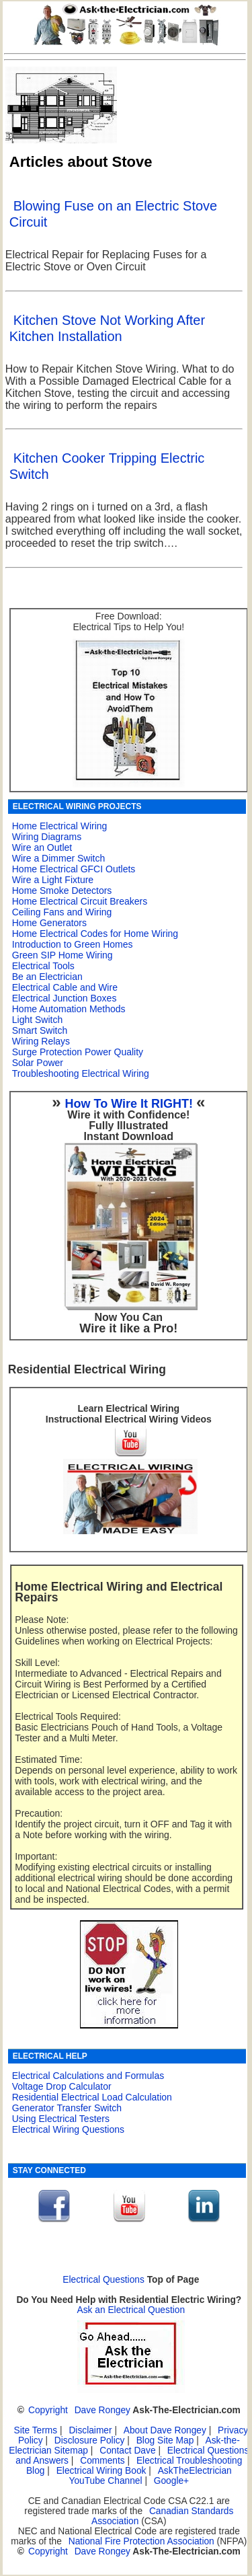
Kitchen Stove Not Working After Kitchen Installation (107, 328)
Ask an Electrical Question (131, 2310)
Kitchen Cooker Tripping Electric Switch (107, 466)
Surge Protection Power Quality (77, 1052)
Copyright (48, 2410)
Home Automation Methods (69, 1008)
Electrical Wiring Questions (68, 2129)
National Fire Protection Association (141, 2541)
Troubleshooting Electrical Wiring (80, 1073)
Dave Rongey (102, 2410)
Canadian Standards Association (162, 2516)
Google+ (171, 2481)
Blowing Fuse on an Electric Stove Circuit (113, 213)
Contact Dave (128, 2451)
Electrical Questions (103, 2280)
